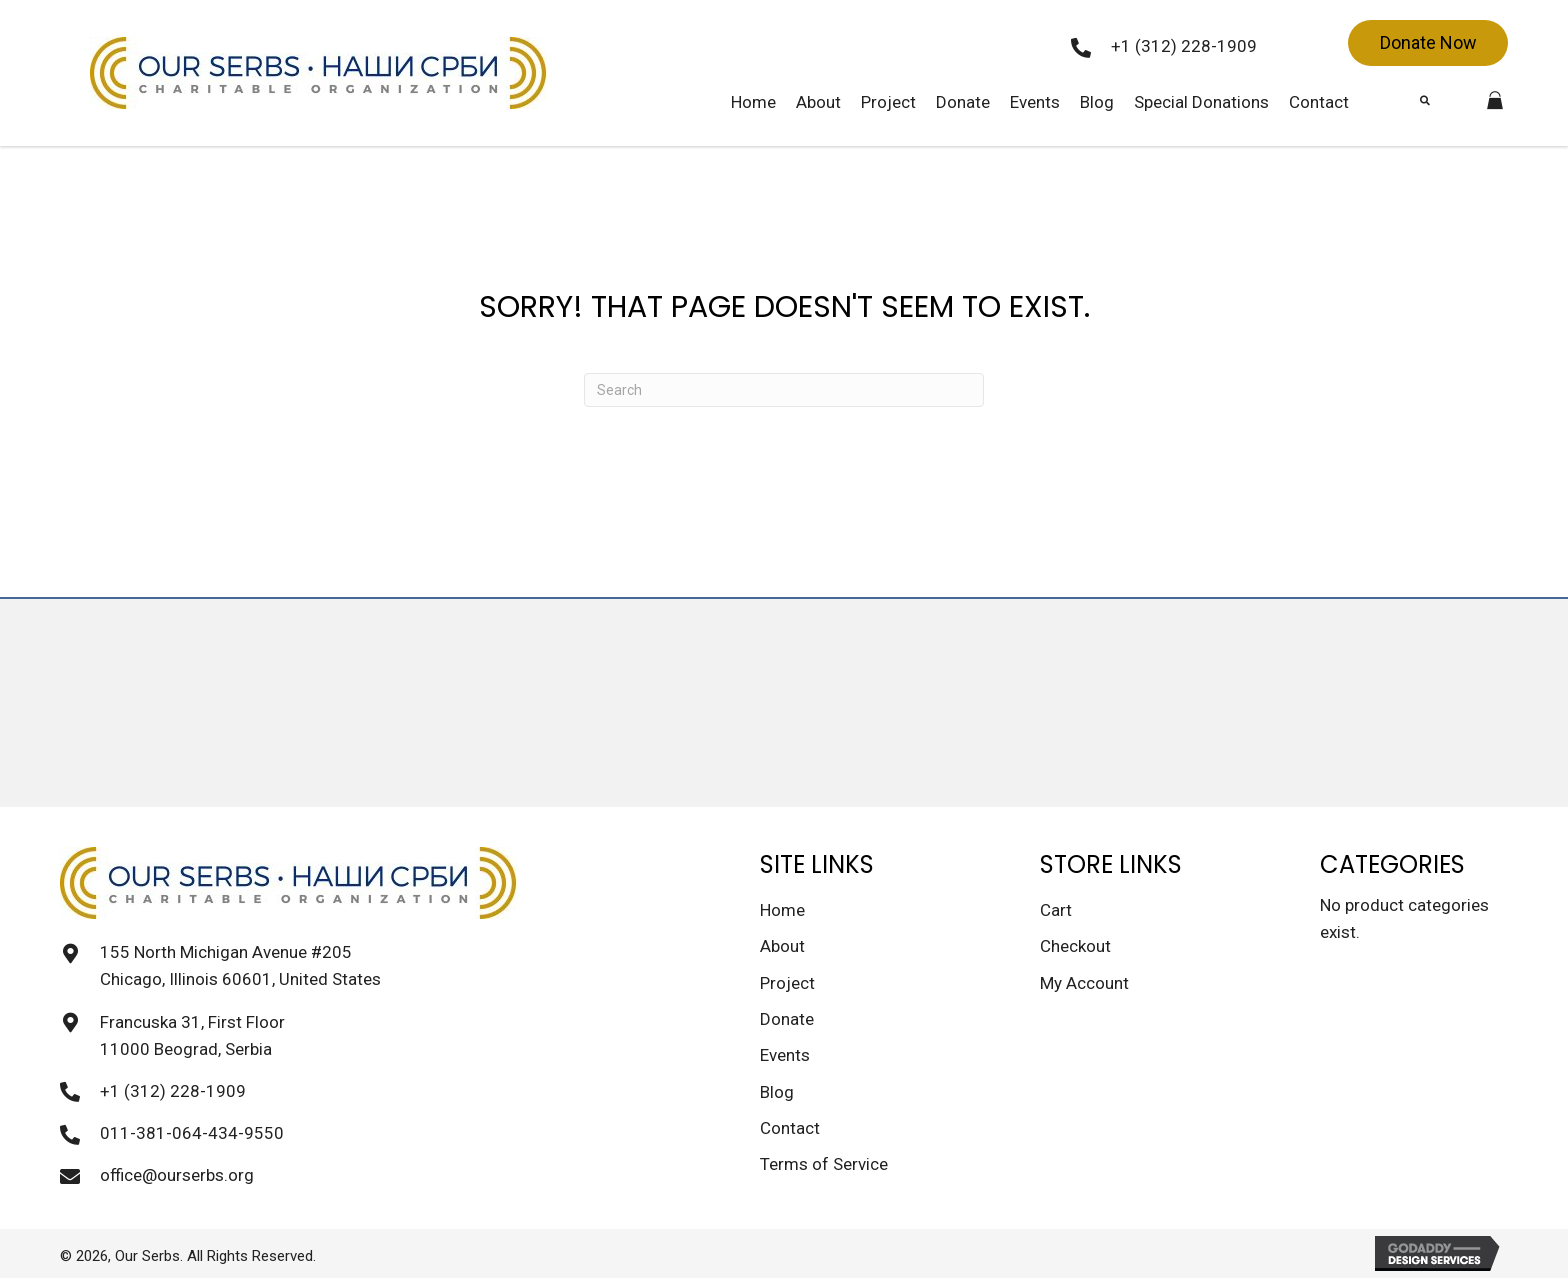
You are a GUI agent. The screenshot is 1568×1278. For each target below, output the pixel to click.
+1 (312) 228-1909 (1184, 46)
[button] (1428, 43)
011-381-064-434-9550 (192, 1133)
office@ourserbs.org (177, 1175)
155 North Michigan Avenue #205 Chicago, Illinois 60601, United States (240, 965)
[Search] (784, 390)
